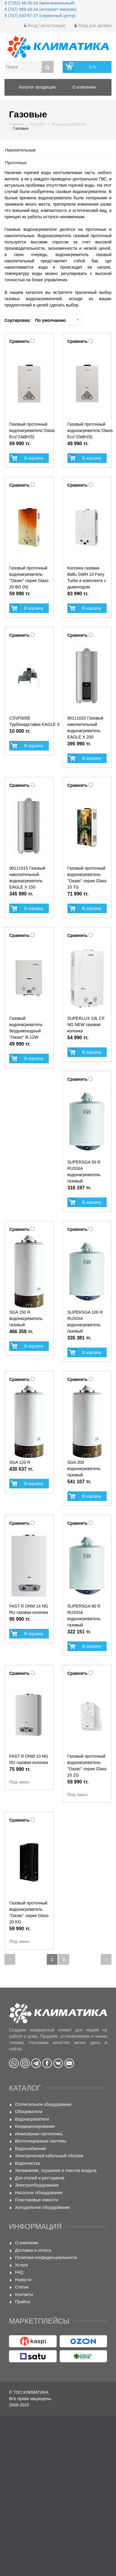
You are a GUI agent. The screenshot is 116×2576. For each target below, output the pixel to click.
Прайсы (22, 2301)
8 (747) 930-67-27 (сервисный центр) (40, 15)
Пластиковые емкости (36, 2199)
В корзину (33, 458)
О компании (26, 2242)
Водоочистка (27, 2163)
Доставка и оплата (33, 2250)
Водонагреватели (32, 2119)
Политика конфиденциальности (46, 2257)
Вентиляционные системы (40, 2141)
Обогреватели (29, 2111)
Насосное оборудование (39, 2192)
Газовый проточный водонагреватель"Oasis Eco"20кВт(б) (90, 430)
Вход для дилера (93, 25)
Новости (23, 2279)
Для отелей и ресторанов (39, 2178)
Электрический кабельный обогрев (49, 2155)
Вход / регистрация (44, 25)
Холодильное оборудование (42, 2207)
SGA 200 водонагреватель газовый (84, 1468)
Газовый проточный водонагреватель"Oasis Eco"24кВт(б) (32, 430)
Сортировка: (43, 320)
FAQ (19, 2272)
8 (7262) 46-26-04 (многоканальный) (39, 3)
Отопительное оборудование (43, 2104)
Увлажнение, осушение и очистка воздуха (56, 2170)
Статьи (21, 2287)
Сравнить (19, 341)
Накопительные (20, 150)
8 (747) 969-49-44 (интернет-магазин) (40, 9)
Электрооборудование (37, 2185)
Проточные (16, 162)
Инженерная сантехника (38, 2133)
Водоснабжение (30, 2148)
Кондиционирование (35, 2126)
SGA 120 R (19, 1462)
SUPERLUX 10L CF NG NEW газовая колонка (86, 1024)
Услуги (21, 2265)
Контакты (24, 2294)
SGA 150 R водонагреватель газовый (26, 1318)
